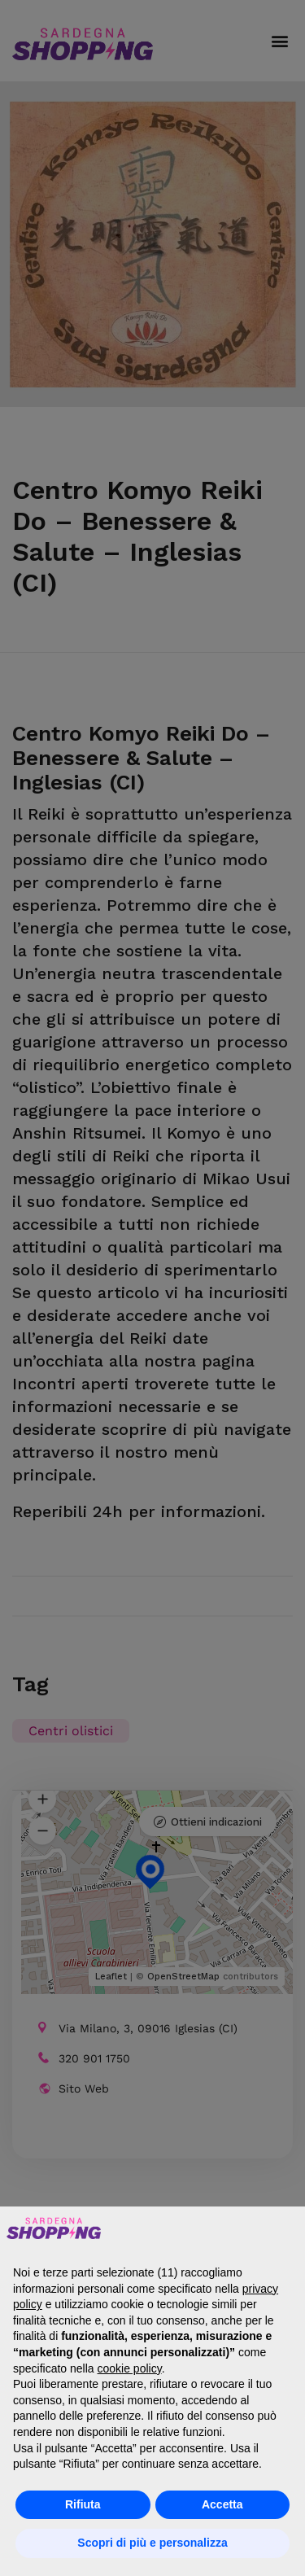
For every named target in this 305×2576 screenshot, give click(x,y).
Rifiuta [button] (83, 2504)
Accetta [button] (222, 2504)
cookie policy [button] (130, 2368)
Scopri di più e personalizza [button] (152, 2542)
